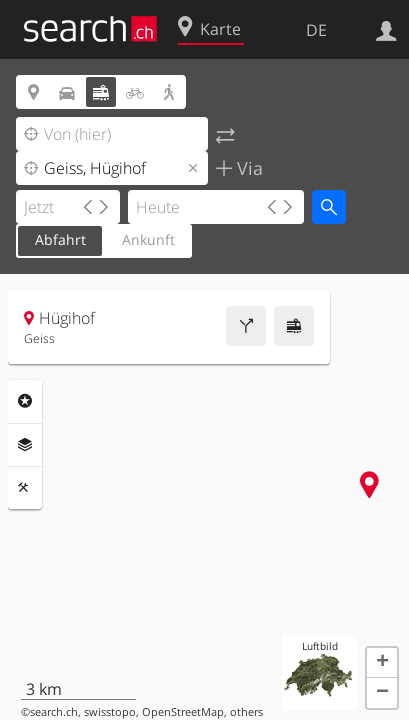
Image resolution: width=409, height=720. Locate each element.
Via (247, 168)
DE (316, 30)
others (246, 712)
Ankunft (148, 239)
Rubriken (25, 401)
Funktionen (25, 488)
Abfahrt (60, 239)
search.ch (54, 712)
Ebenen (25, 445)
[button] (382, 663)
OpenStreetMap (183, 712)
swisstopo (110, 712)
